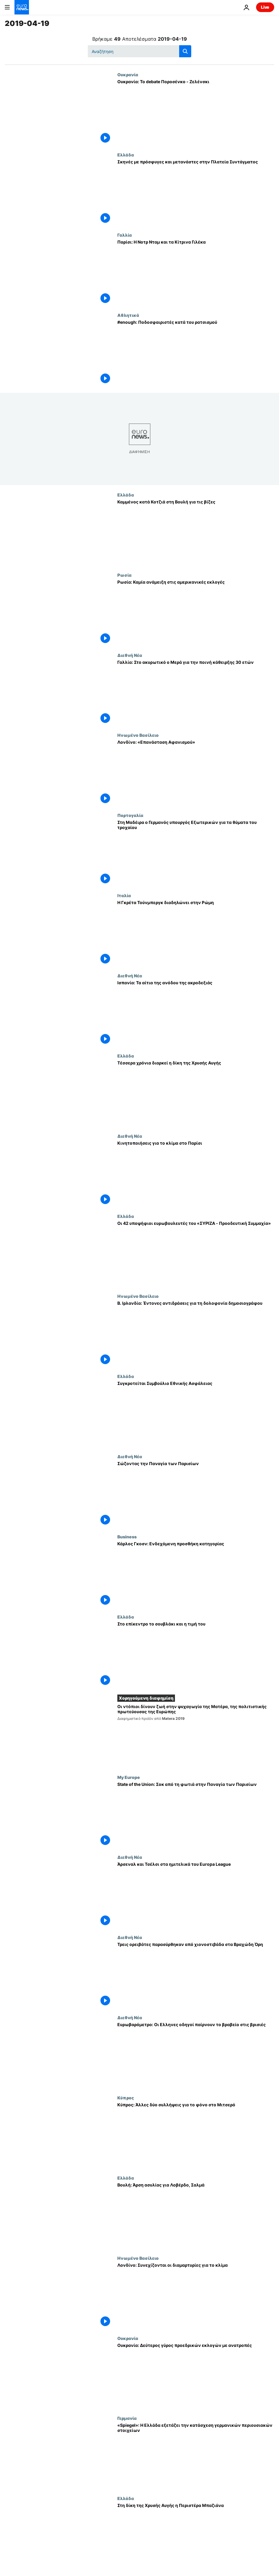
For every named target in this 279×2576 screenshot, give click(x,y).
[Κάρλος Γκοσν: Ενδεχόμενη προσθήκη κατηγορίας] (195, 1574)
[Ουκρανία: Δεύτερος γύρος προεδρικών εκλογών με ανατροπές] (195, 2376)
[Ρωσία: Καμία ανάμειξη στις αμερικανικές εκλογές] (195, 612)
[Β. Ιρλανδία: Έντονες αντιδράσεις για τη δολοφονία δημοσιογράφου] (195, 1334)
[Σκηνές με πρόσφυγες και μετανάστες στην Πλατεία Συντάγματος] (195, 192)
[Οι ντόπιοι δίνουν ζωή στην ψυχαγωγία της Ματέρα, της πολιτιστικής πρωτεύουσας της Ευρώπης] (195, 1735)
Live (265, 7)
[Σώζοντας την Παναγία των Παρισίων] (195, 1494)
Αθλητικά (128, 315)
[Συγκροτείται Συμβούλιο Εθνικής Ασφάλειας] (195, 1414)
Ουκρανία (127, 74)
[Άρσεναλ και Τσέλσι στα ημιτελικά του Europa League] (195, 1895)
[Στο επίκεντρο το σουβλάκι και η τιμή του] (195, 1654)
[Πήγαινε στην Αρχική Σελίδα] (21, 7)
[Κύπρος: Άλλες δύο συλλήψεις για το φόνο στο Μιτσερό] (195, 2135)
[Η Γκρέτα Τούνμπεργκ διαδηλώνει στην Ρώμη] (195, 933)
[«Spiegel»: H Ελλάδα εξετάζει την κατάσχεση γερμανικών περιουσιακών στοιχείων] (195, 2456)
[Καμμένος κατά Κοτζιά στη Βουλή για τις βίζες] (195, 532)
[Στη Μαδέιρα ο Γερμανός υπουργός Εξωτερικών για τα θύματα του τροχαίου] (195, 853)
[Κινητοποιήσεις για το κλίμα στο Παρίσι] (195, 1173)
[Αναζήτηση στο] (139, 51)
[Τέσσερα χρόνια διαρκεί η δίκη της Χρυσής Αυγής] (195, 1093)
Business (127, 1536)
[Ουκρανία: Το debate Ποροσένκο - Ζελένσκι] (195, 112)
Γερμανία (127, 2418)
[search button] (185, 51)
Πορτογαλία (130, 815)
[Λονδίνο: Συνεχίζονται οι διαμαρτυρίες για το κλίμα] (195, 2295)
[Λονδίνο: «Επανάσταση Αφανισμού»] (195, 773)
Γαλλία (124, 234)
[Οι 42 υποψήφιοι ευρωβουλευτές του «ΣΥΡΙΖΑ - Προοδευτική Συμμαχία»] (195, 1254)
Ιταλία (124, 895)
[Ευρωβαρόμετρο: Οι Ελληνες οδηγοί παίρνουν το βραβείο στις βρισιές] (195, 2055)
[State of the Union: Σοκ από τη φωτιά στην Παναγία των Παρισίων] (195, 1815)
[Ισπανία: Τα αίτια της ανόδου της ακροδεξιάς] (195, 1013)
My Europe (128, 1777)
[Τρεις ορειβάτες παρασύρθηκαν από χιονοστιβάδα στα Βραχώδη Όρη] (195, 1975)
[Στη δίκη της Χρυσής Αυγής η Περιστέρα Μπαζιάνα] (195, 2536)
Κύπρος (125, 2097)
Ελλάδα (125, 154)
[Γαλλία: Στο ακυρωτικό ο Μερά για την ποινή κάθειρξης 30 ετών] (195, 693)
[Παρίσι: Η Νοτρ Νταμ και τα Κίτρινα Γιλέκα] (195, 272)
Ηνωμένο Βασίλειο (138, 735)
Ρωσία (124, 574)
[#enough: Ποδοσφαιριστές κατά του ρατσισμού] (195, 353)
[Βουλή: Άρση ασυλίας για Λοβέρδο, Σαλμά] (195, 2215)
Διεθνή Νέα (129, 655)
